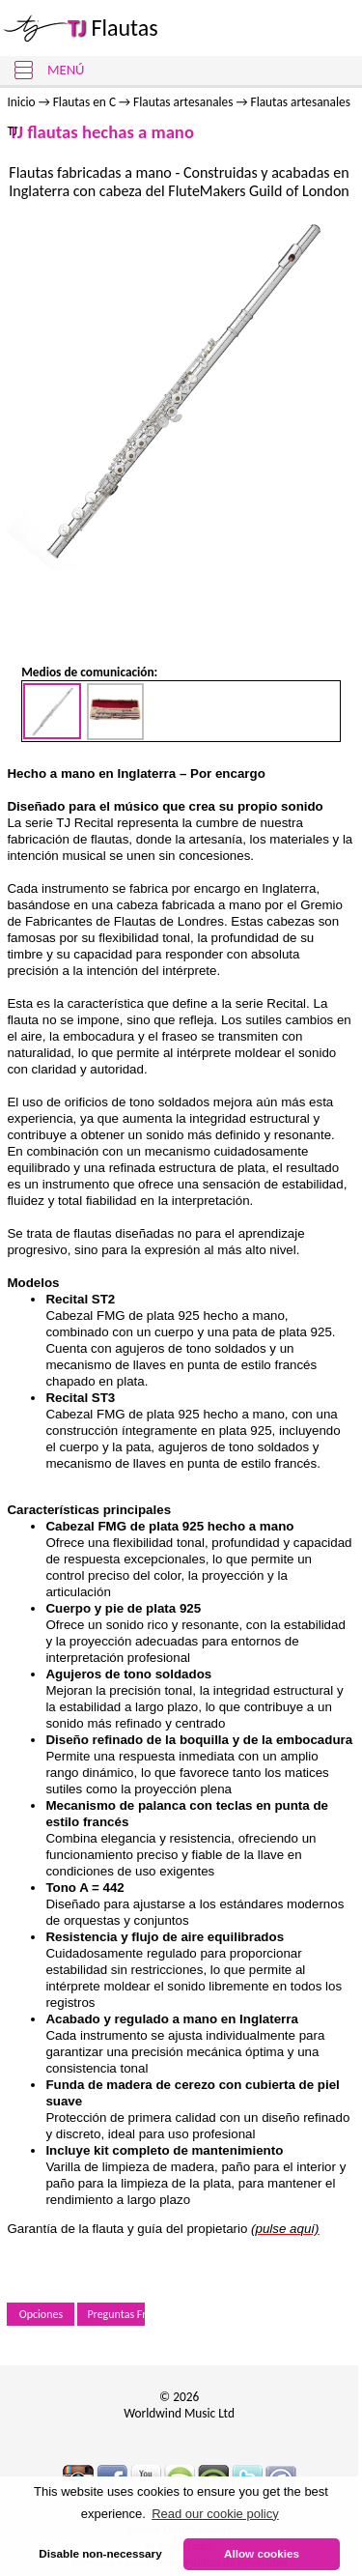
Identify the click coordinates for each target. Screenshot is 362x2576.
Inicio (22, 102)
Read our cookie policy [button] (215, 2513)
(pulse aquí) (285, 2228)
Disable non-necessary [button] (100, 2553)
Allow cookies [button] (261, 2553)
